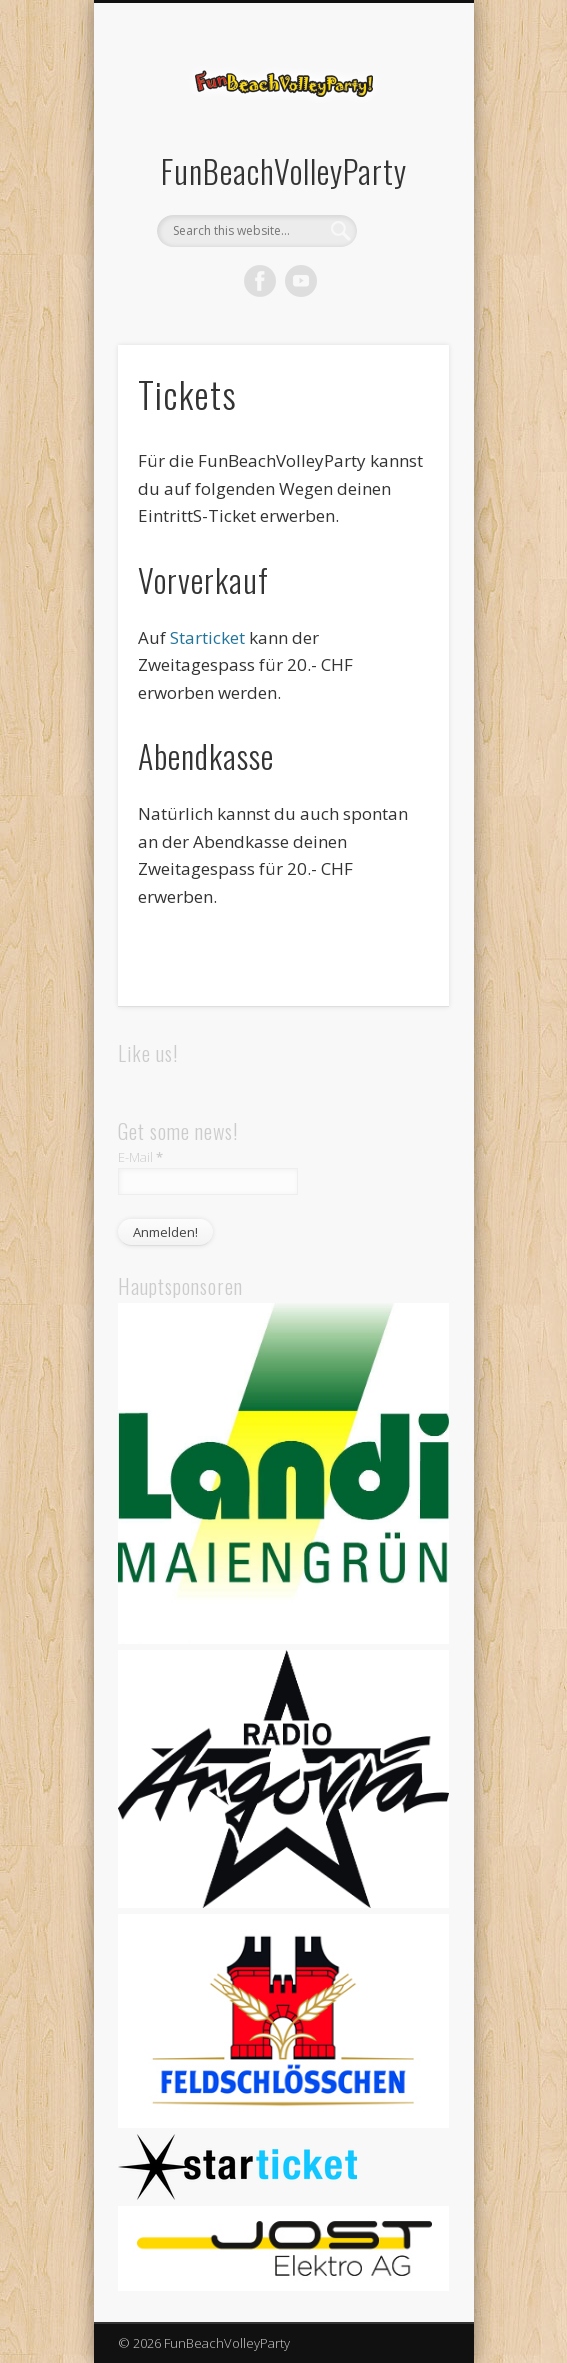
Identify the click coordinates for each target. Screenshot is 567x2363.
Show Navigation (400, 179)
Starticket (209, 637)
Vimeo (301, 281)
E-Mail (140, 1157)
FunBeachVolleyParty (284, 170)
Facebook (260, 281)
